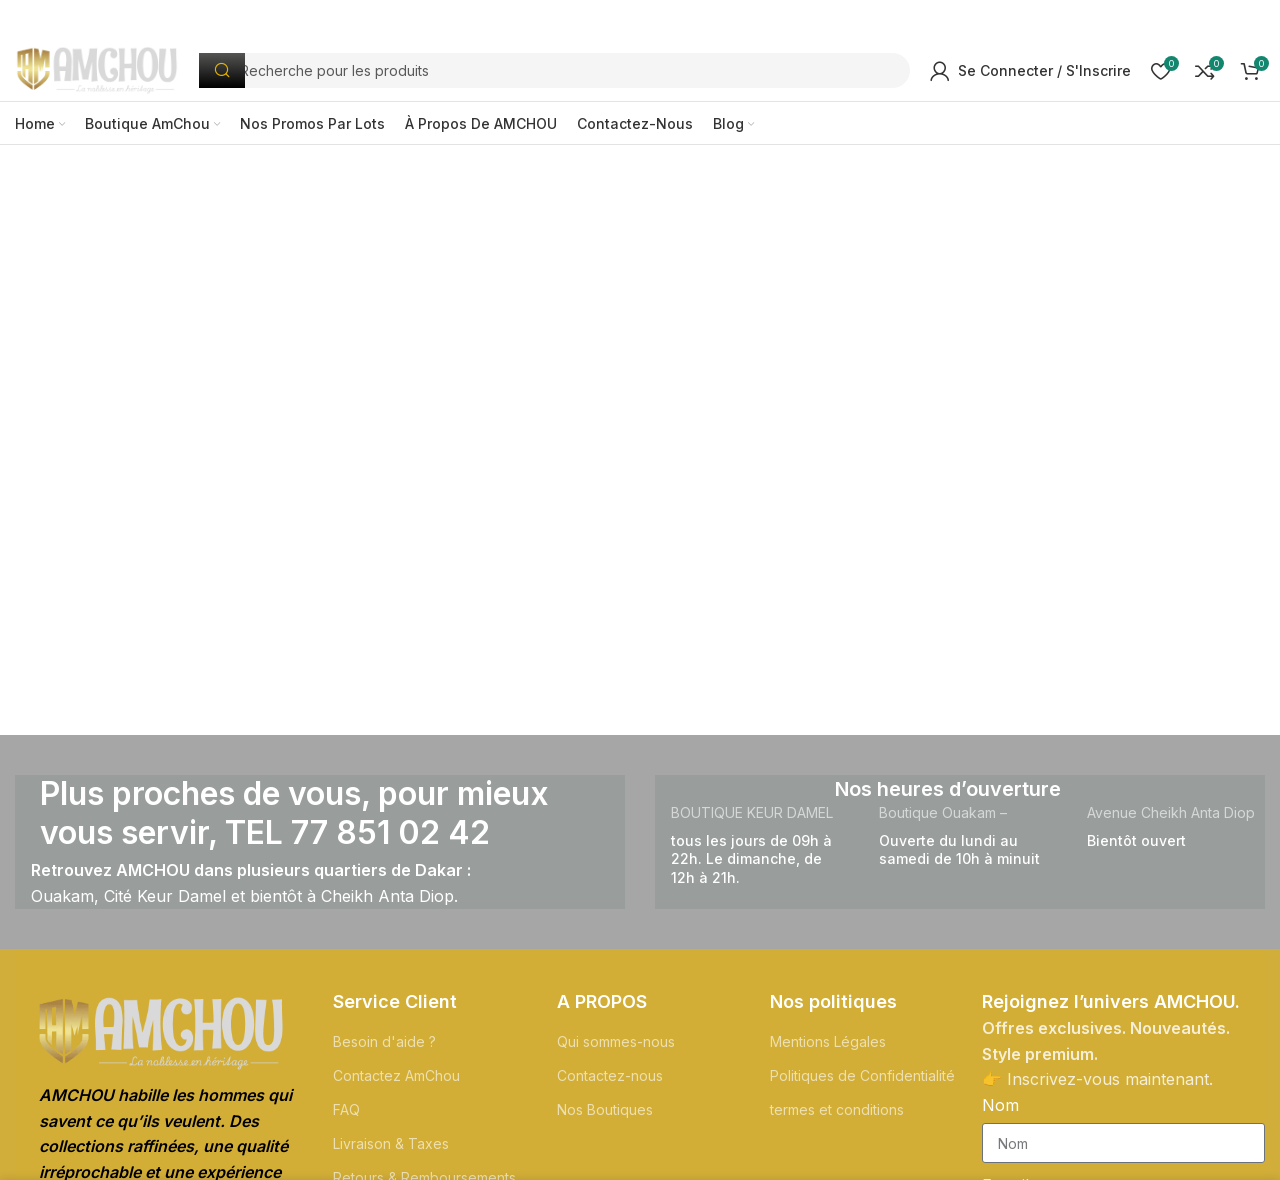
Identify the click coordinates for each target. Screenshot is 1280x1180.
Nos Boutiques (605, 1118)
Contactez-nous (610, 1083)
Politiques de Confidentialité (862, 1083)
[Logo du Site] (110, 73)
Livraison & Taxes (391, 1152)
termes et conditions (837, 1118)
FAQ (346, 1118)
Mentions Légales (828, 1049)
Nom (1000, 1113)
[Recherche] (568, 75)
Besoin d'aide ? (384, 1049)
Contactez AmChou (396, 1083)
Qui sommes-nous (616, 1049)
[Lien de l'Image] (161, 1041)
